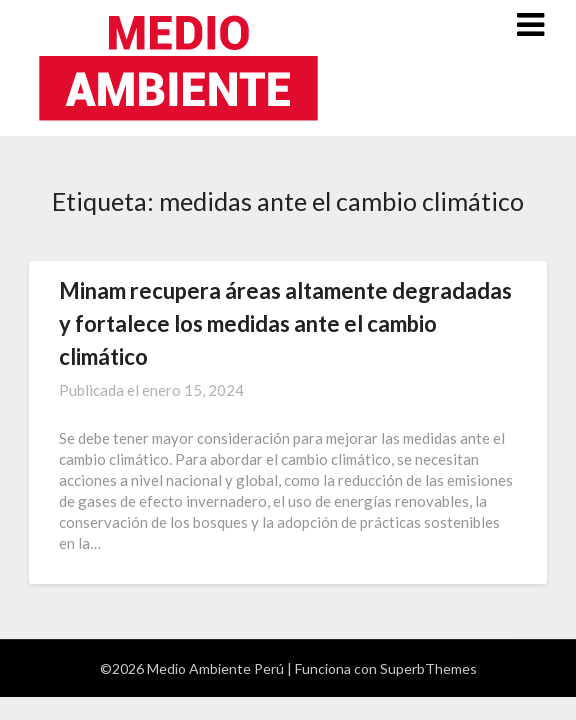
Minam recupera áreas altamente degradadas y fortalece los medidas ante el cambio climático (285, 323)
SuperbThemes (428, 668)
